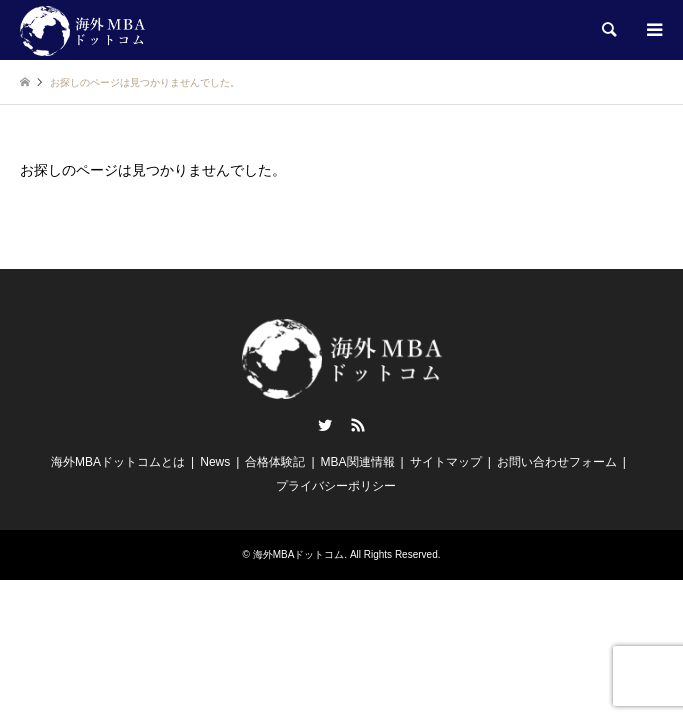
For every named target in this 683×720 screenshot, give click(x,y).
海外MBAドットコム (299, 554)
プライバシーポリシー (336, 486)
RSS (358, 425)
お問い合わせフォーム (557, 462)
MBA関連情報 (358, 462)
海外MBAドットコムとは (118, 462)
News (215, 462)
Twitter (325, 425)
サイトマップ (446, 462)
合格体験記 (275, 462)
